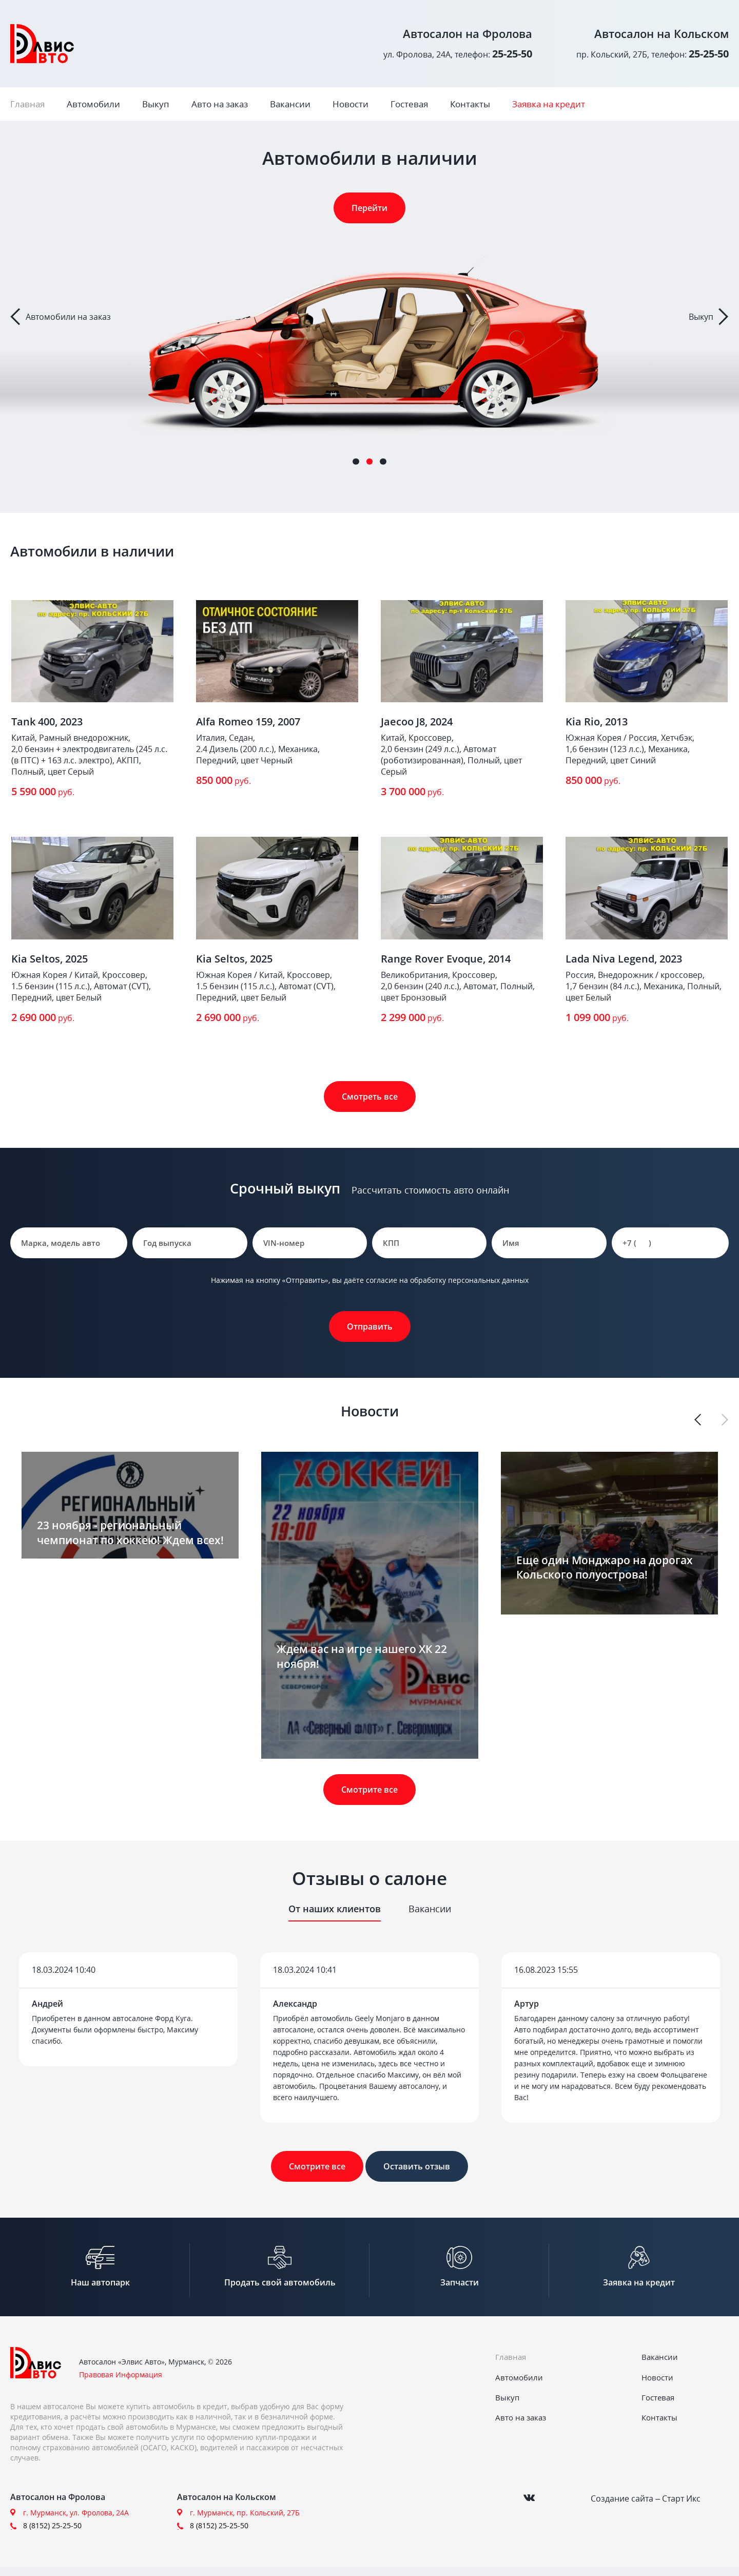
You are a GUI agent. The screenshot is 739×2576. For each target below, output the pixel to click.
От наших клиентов (334, 1908)
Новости (350, 104)
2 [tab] (369, 461)
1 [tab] (355, 461)
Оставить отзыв (416, 2166)
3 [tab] (383, 461)
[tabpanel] (369, 317)
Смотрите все (369, 1789)
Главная (27, 104)
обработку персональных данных (469, 1280)
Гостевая (409, 104)
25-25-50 (512, 54)
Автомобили (93, 104)
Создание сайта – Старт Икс (646, 2505)
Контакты (470, 104)
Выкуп (155, 104)
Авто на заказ (219, 104)
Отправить (370, 1326)
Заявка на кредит (548, 104)
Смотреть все (370, 1096)
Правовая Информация (120, 2384)
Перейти (369, 208)
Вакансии (290, 104)
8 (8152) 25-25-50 (52, 2535)
